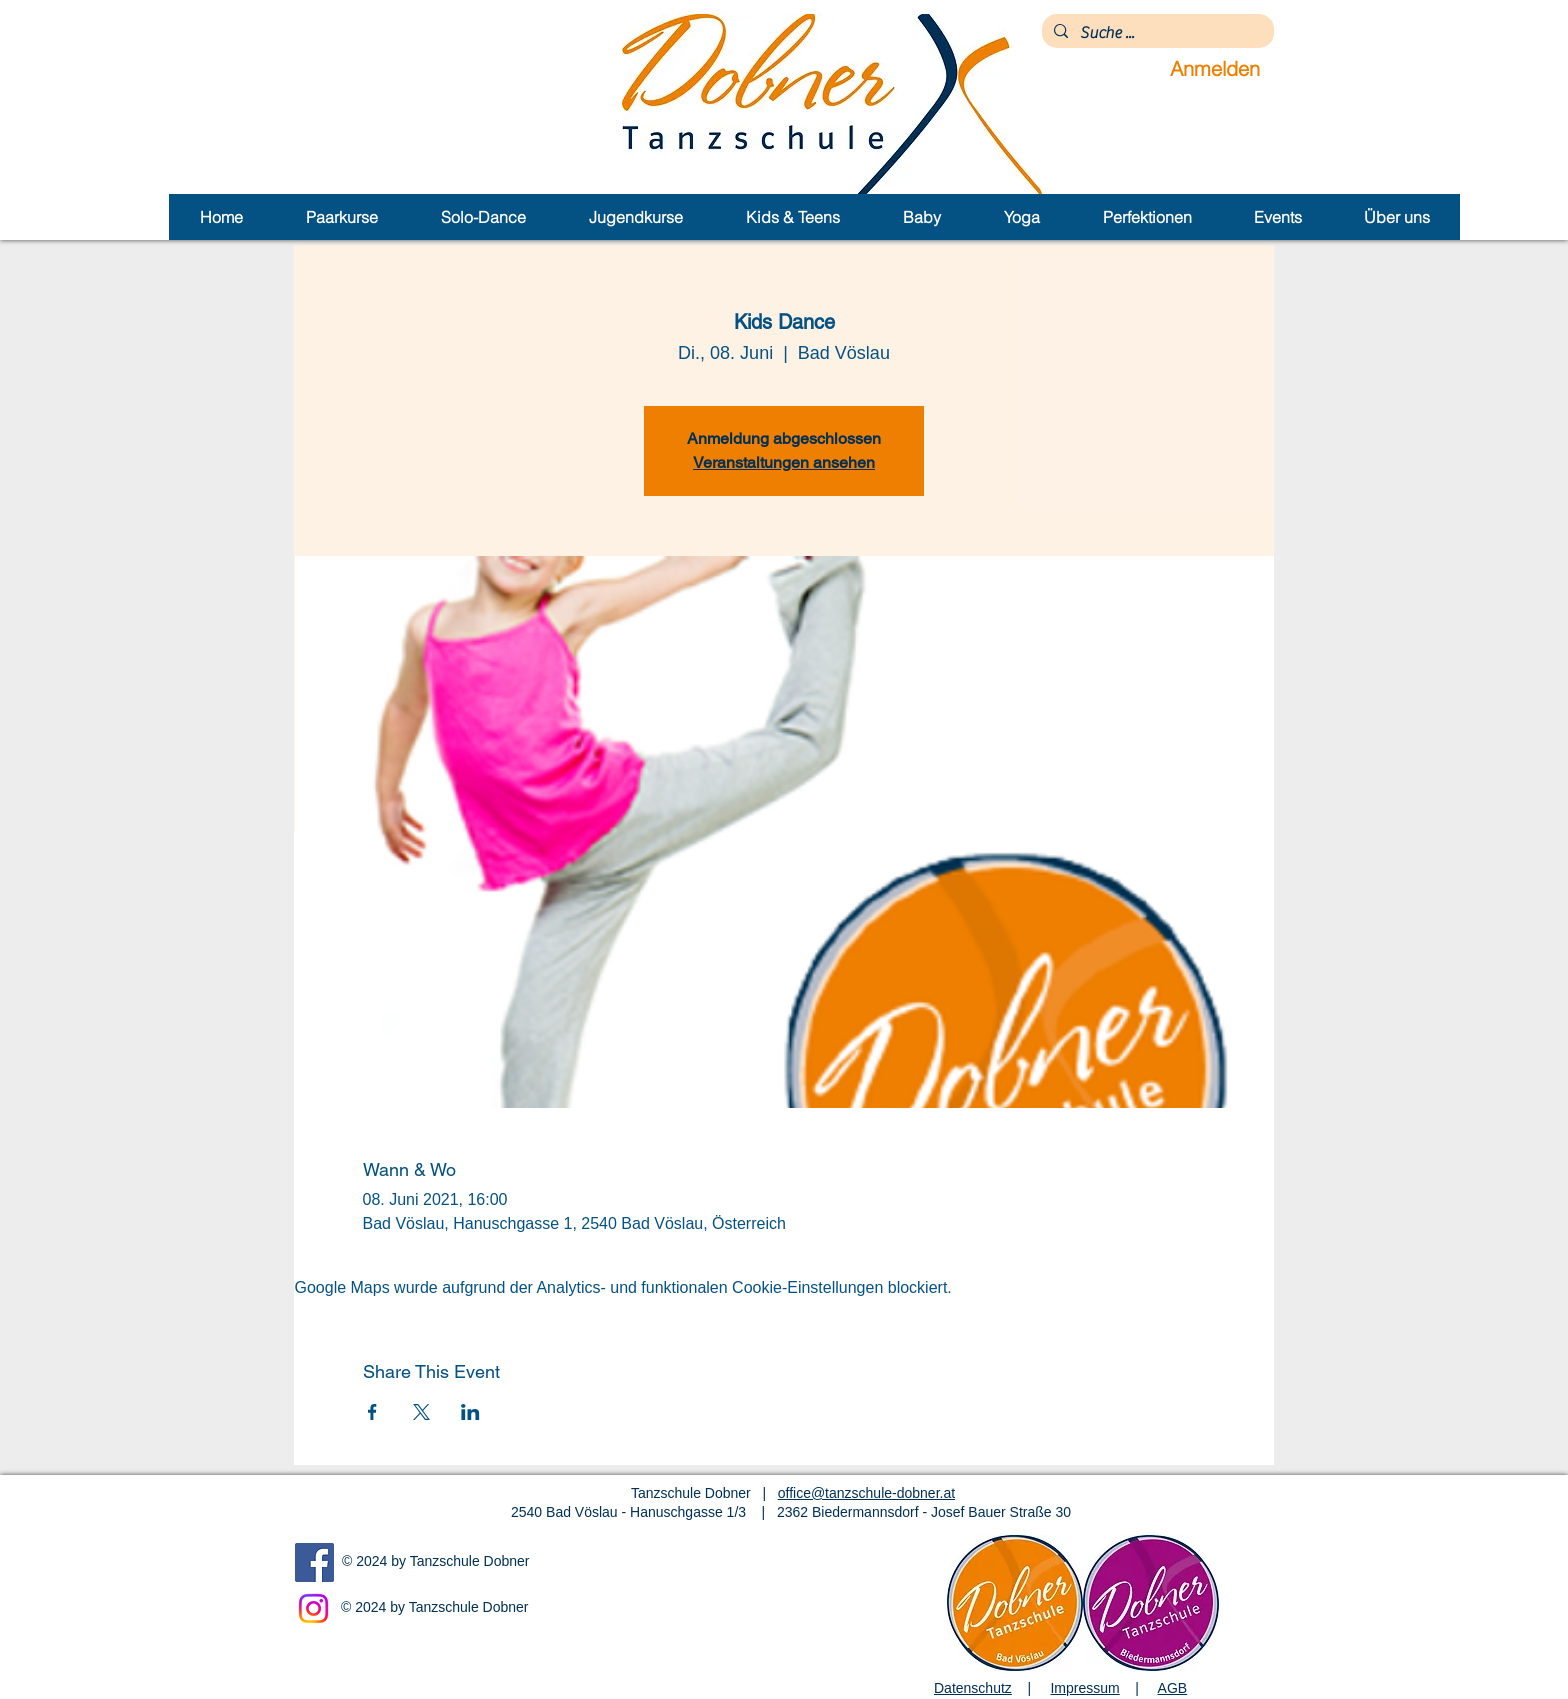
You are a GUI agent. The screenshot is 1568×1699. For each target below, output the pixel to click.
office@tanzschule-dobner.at (866, 1493)
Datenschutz (973, 1688)
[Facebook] (314, 1562)
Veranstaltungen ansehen (784, 462)
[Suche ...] (1156, 33)
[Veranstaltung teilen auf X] (421, 1412)
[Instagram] (313, 1608)
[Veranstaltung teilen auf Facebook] (372, 1412)
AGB (1173, 1688)
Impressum (1084, 1688)
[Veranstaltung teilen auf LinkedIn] (470, 1412)
